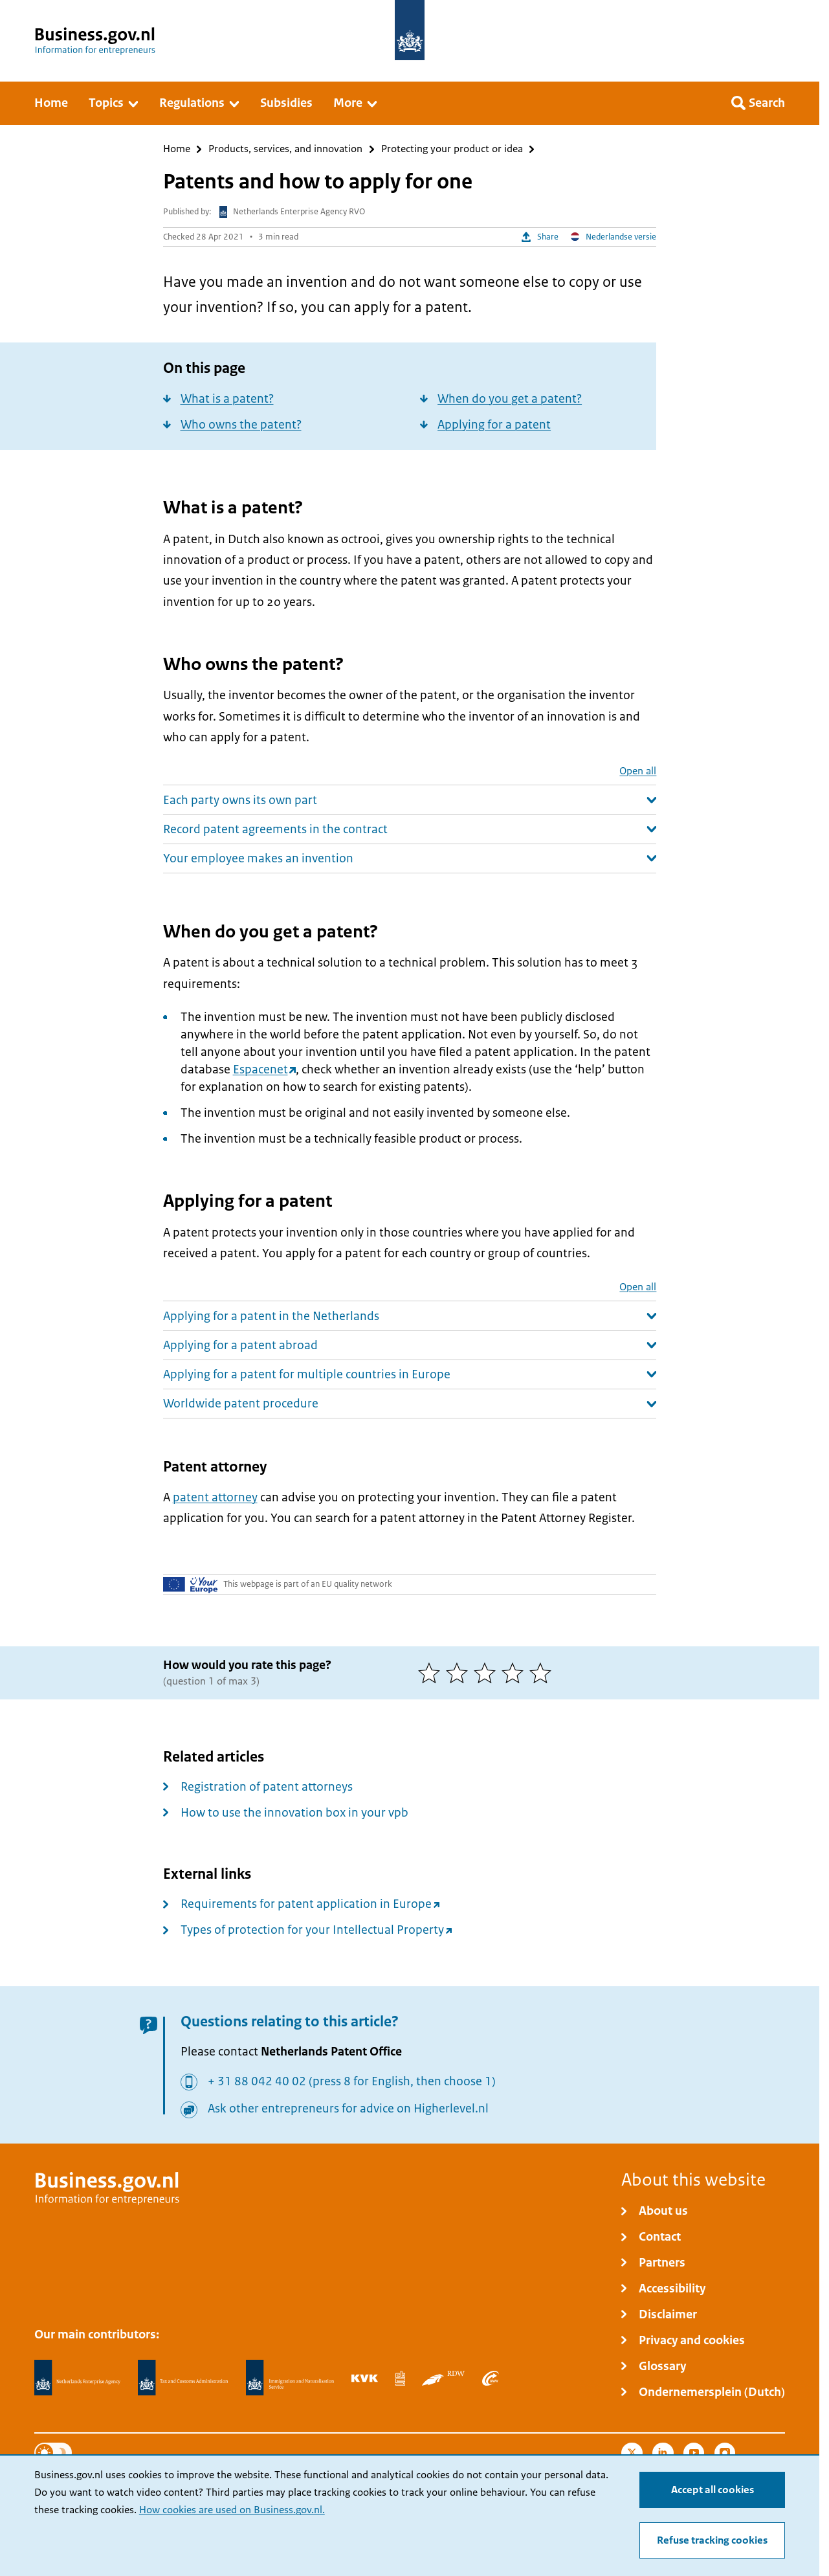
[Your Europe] (190, 1584)
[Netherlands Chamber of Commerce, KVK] (364, 2378)
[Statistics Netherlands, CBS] (400, 2378)
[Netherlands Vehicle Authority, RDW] (443, 2378)
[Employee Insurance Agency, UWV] (490, 2378)
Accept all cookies (712, 2489)
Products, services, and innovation (285, 149)
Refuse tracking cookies (712, 2540)
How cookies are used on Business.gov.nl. (232, 2509)
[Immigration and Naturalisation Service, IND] (290, 2378)
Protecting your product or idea (452, 149)
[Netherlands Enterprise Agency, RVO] (77, 2378)
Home (176, 149)
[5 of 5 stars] (543, 1673)
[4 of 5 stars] (515, 1673)
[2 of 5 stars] (460, 1673)
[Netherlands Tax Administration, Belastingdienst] (183, 2378)
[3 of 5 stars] (488, 1673)
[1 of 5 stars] (432, 1673)
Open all (637, 771)
